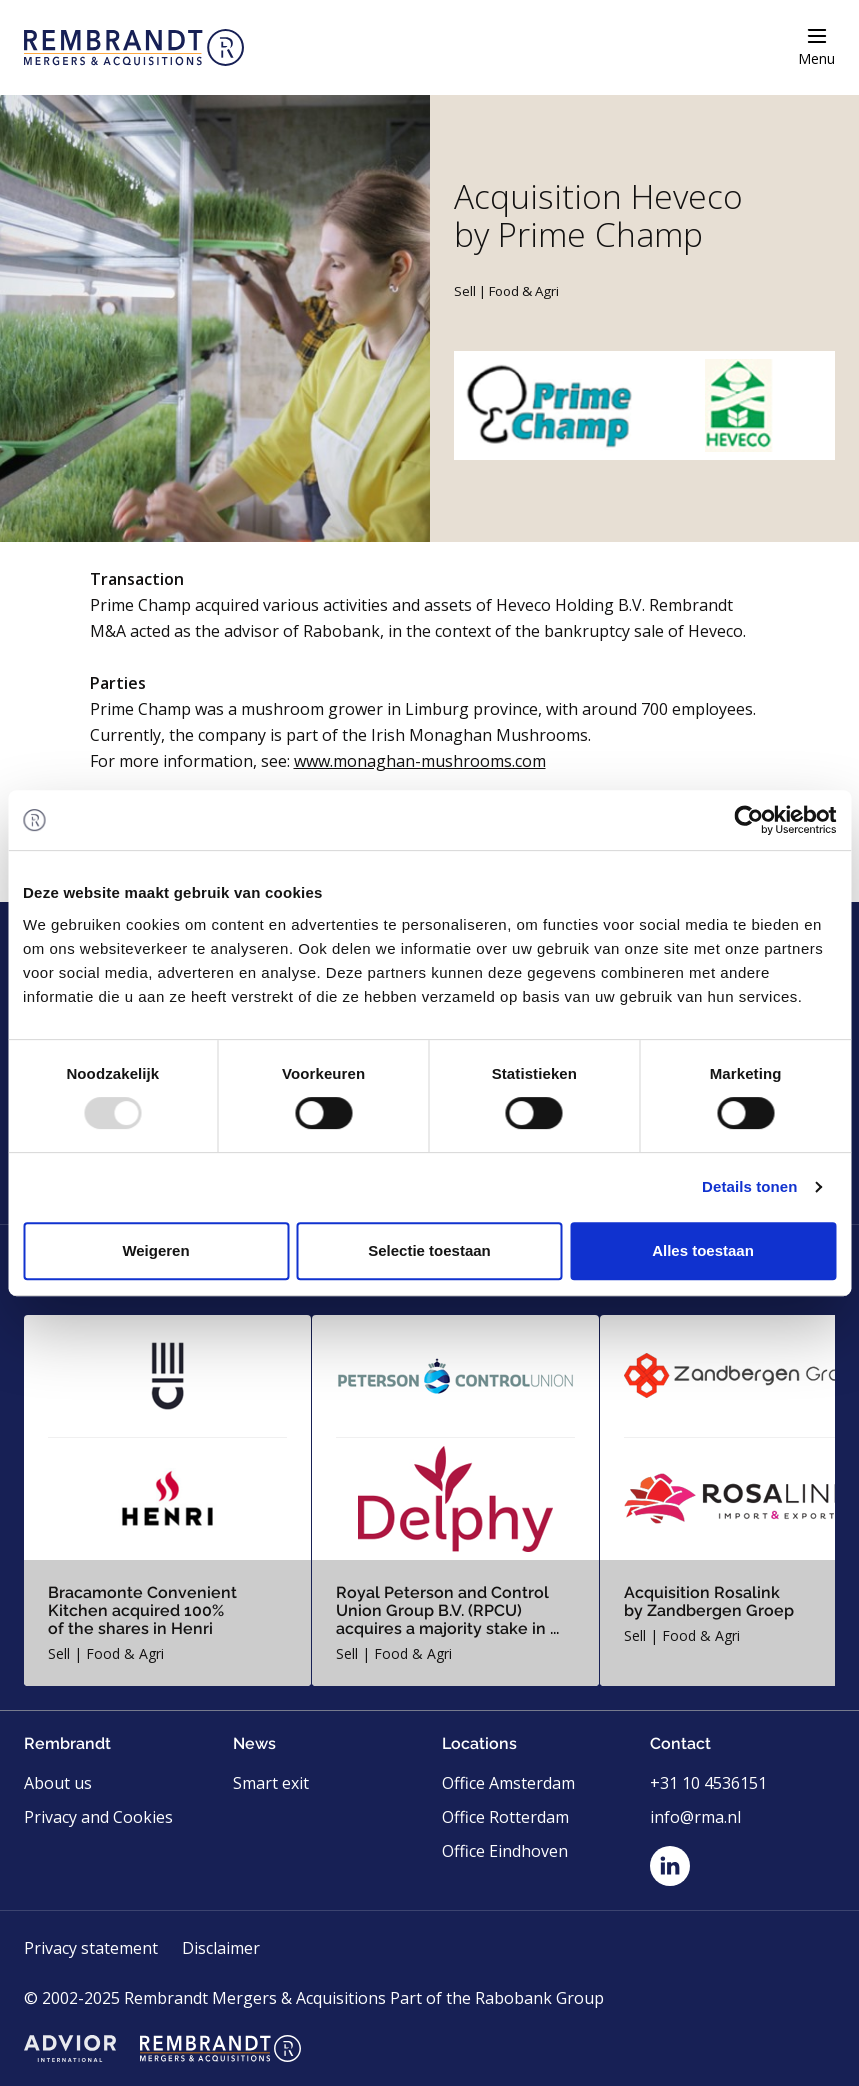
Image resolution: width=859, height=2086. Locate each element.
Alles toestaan (703, 1250)
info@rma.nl (695, 1817)
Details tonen (749, 1186)
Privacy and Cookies (98, 1817)
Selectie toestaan (429, 1250)
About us (58, 1783)
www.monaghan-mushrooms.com (420, 761)
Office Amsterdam (508, 1783)
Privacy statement (91, 1948)
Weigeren (155, 1250)
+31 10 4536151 (708, 1783)
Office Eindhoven (505, 1851)
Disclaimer (221, 1948)
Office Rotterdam (505, 1817)
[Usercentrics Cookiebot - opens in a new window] (748, 820)
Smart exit (271, 1783)
